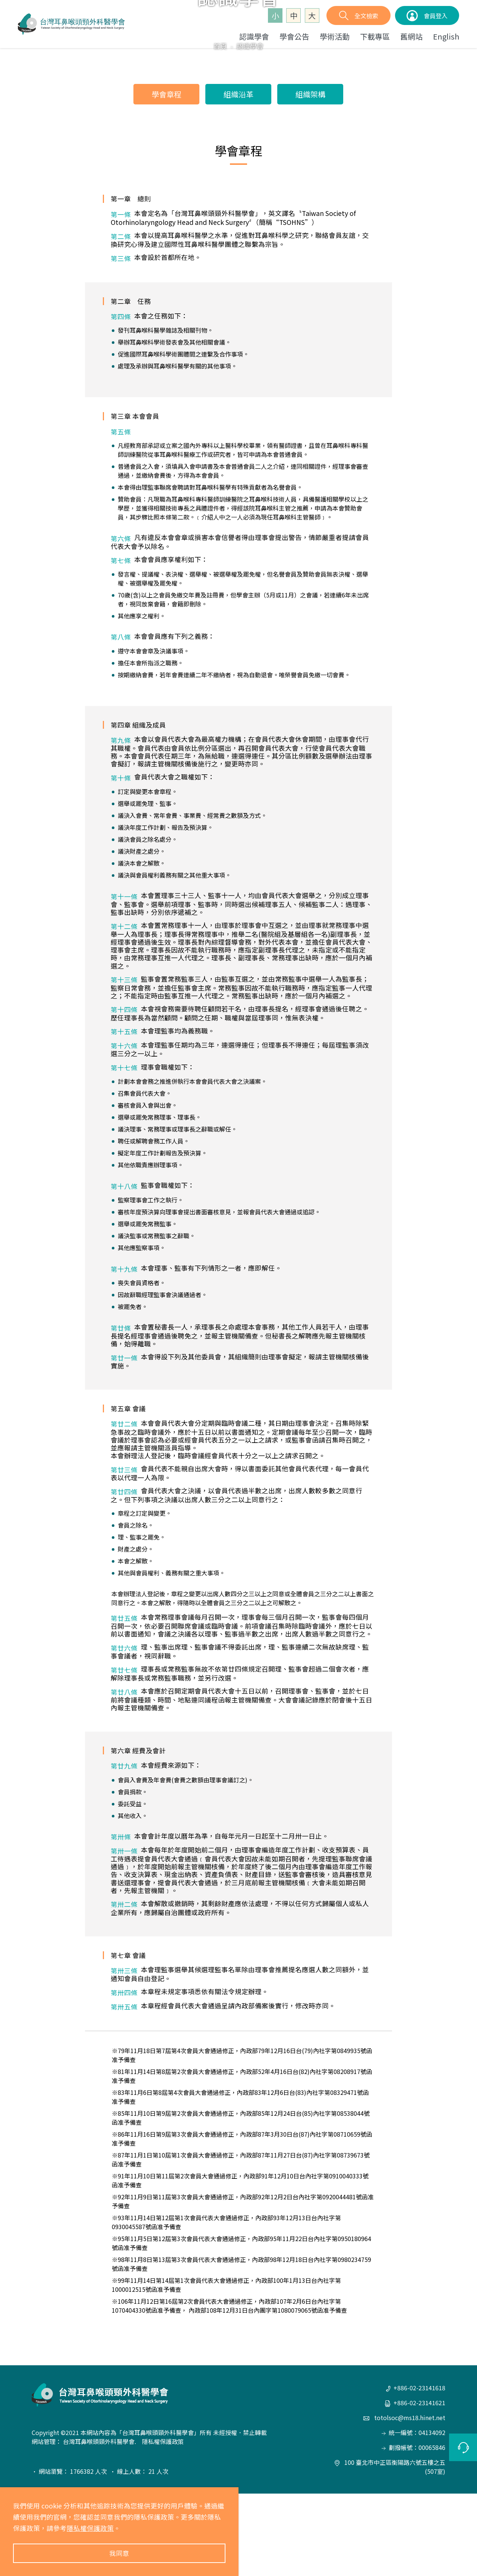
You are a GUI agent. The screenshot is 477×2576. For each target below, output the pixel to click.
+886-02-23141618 (415, 2470)
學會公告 (294, 36)
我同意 (119, 2553)
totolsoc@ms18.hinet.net (404, 2499)
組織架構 (310, 176)
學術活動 (335, 36)
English (446, 36)
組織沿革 (238, 176)
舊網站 (411, 36)
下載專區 (375, 36)
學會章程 (166, 176)
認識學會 (254, 36)
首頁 (220, 128)
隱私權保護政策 (90, 2528)
